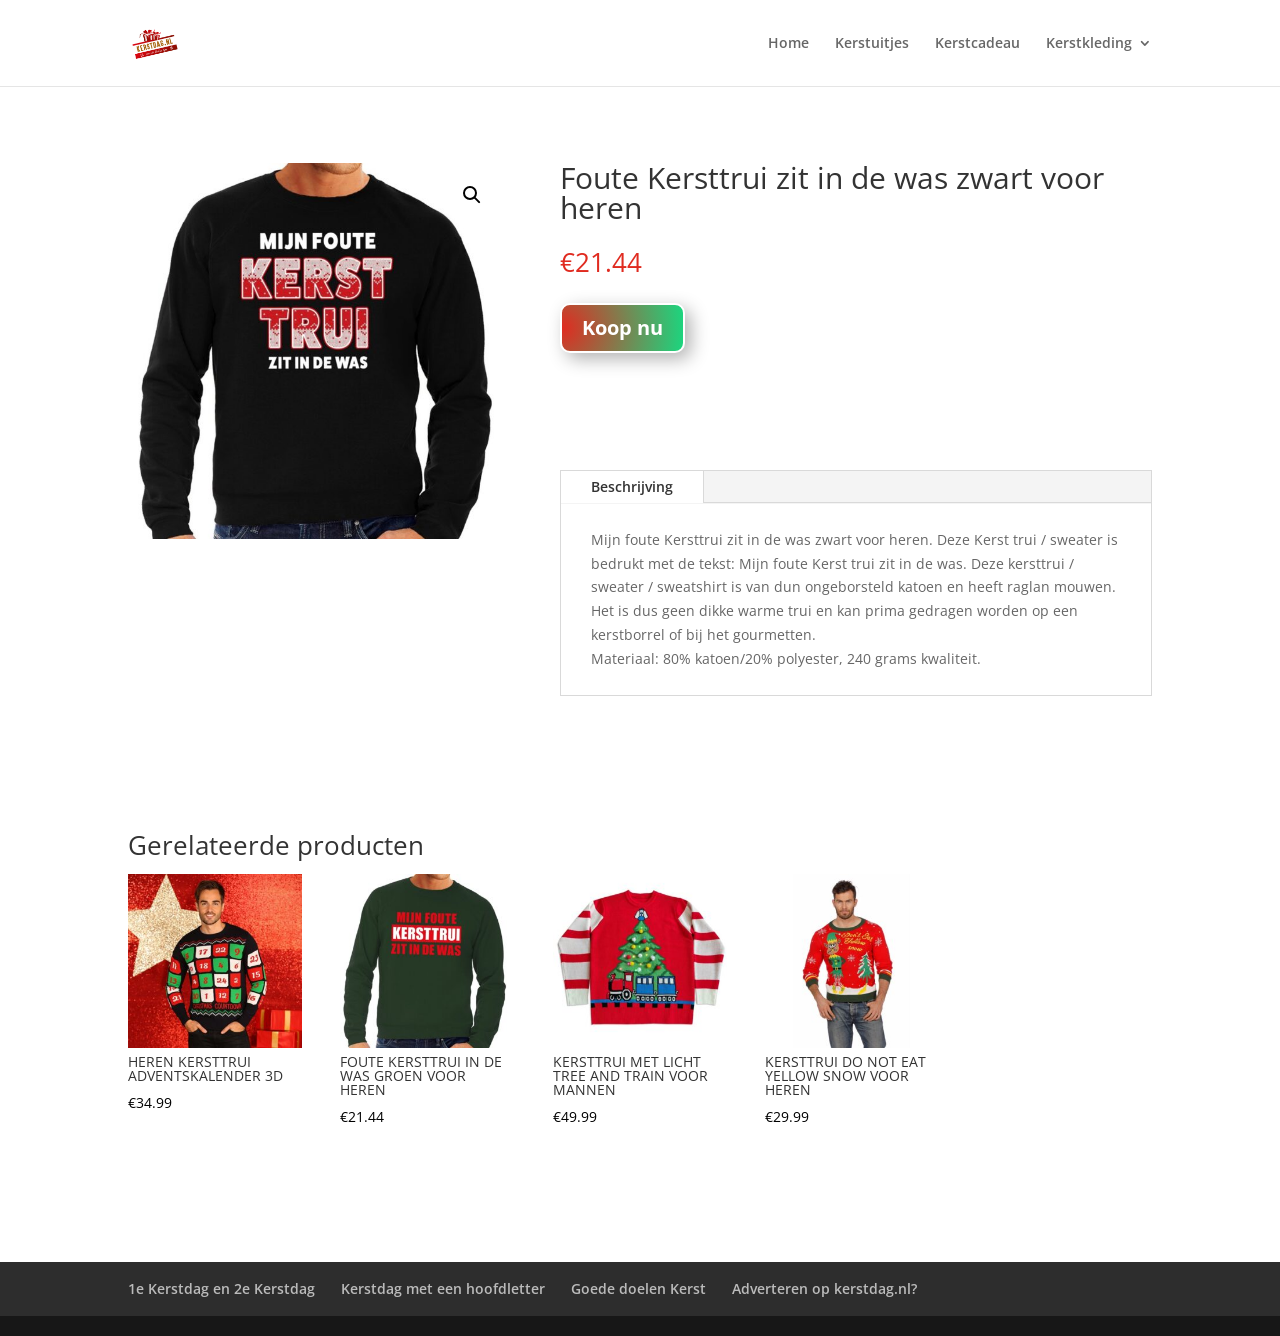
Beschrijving (632, 486)
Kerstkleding (1089, 44)
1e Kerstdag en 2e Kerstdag (221, 1288)
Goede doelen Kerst (638, 1288)
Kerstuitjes (872, 44)
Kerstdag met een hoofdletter (443, 1288)
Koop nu (622, 327)
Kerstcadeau (977, 44)
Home (788, 44)
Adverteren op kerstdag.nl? (824, 1288)
